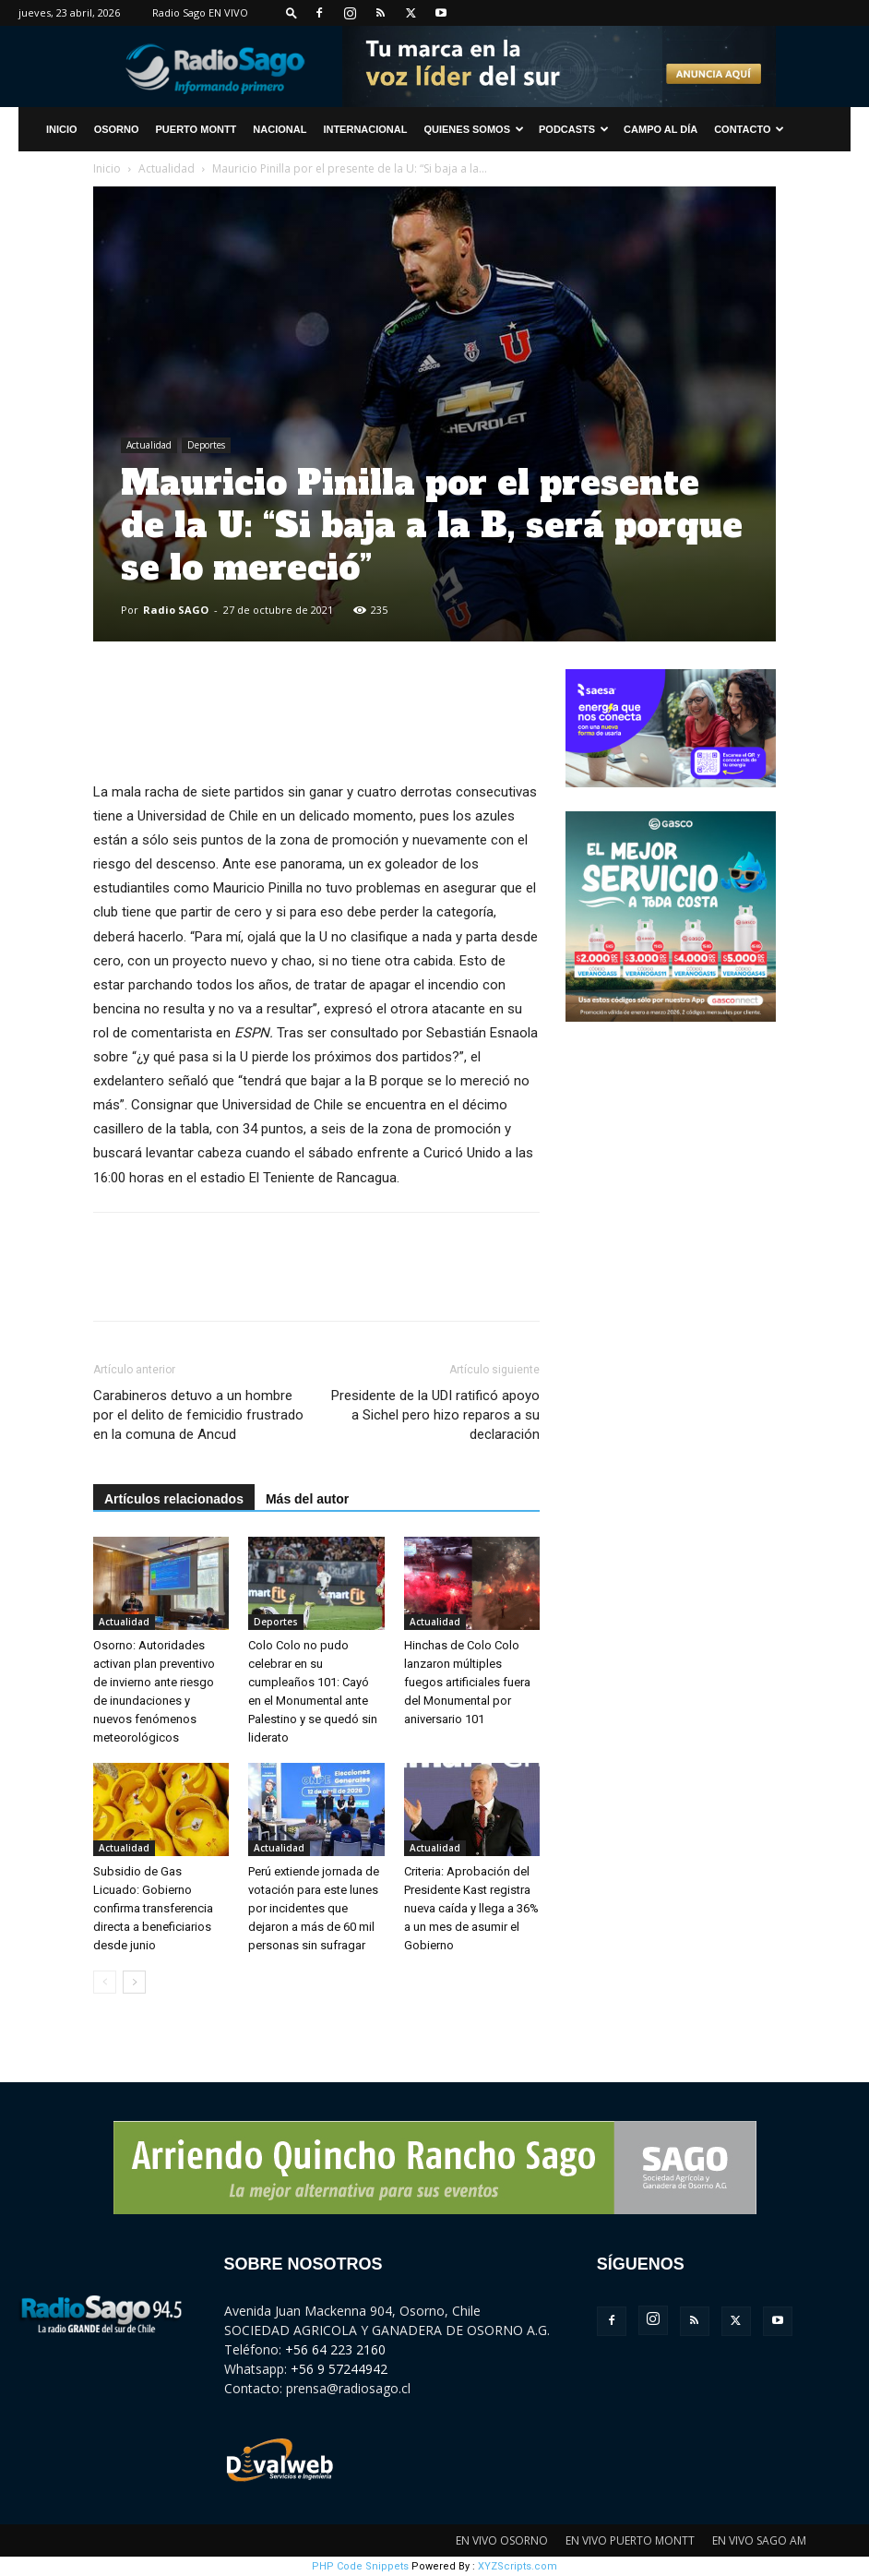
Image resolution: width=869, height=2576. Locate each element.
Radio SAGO (175, 610)
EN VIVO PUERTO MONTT (630, 2540)
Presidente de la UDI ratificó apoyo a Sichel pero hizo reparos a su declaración (435, 1415)
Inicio (107, 168)
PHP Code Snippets (360, 2566)
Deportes (206, 444)
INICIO (61, 129)
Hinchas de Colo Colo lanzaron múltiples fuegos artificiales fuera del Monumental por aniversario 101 (467, 1682)
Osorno (116, 129)
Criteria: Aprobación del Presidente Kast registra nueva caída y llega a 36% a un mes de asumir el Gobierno (471, 1908)
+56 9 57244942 (339, 2369)
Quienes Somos (473, 129)
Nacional (279, 129)
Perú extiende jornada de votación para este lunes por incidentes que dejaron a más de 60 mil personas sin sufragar (313, 1908)
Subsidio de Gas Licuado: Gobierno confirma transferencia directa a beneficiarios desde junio (153, 1908)
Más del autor (307, 1499)
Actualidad (166, 168)
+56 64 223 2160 (335, 2349)
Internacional (365, 129)
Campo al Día (660, 129)
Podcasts (574, 129)
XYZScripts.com (517, 2566)
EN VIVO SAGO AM (759, 2540)
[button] (291, 12)
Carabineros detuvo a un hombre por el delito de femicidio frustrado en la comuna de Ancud (198, 1415)
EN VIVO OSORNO (502, 2540)
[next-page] (134, 1982)
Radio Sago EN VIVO (200, 12)
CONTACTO (749, 129)
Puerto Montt (196, 129)
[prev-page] (104, 1982)
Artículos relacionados (174, 1499)
